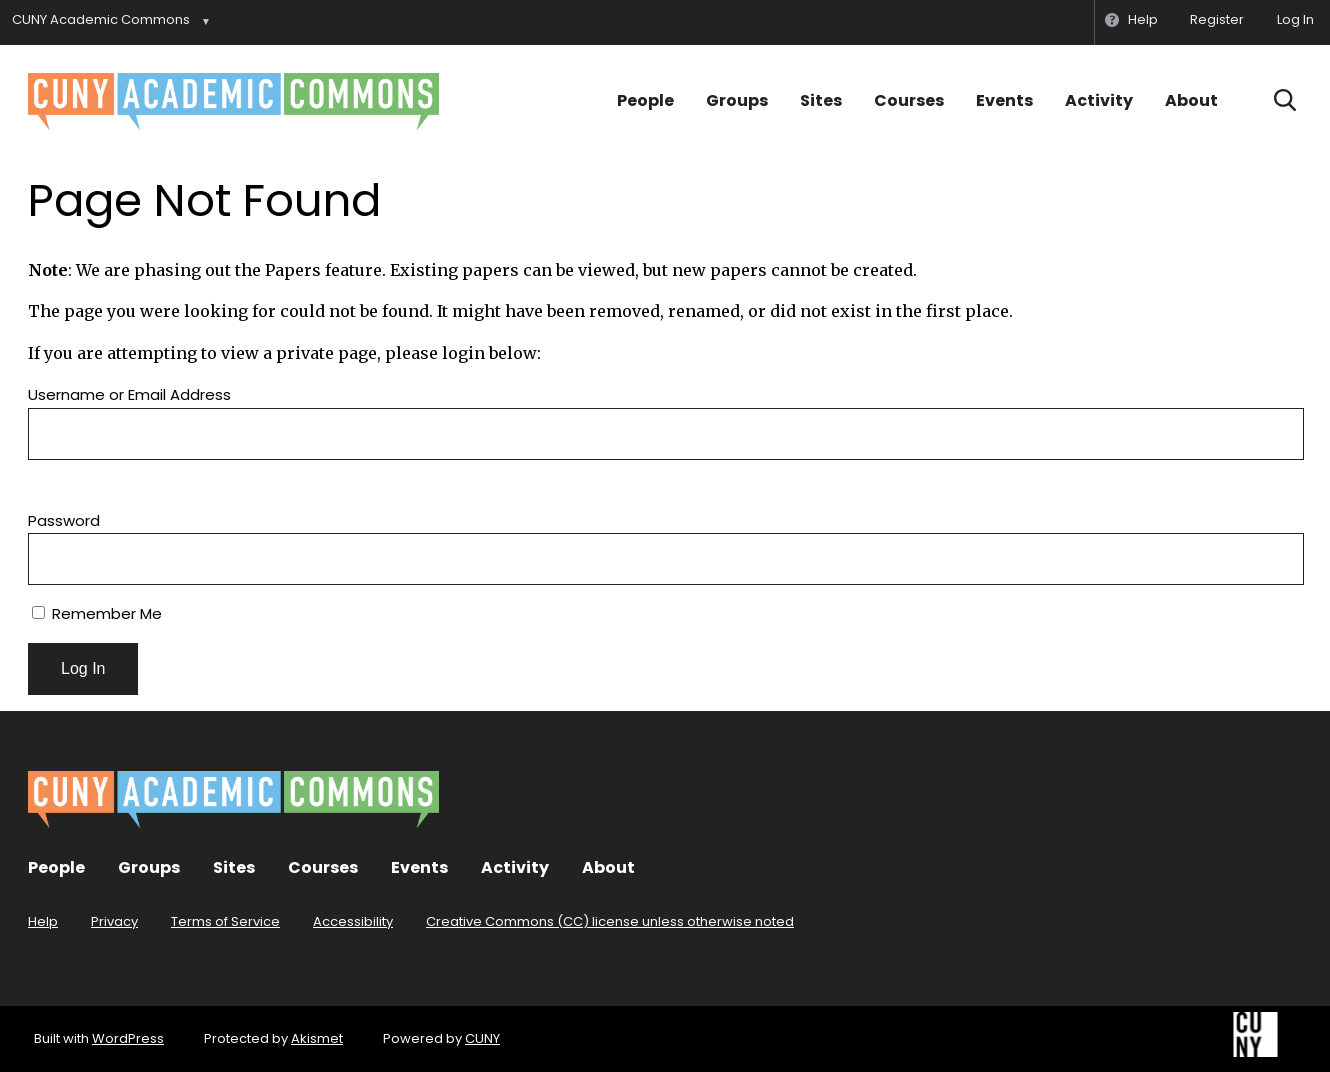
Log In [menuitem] (1295, 19)
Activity (1099, 100)
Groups (737, 100)
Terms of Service (225, 921)
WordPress (128, 1038)
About (1191, 100)
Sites (821, 100)
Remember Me (97, 613)
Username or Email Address (129, 394)
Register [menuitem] (1217, 19)
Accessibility (353, 921)
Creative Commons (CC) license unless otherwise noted (610, 921)
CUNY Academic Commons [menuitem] (101, 19)
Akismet (317, 1038)
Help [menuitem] (1143, 19)
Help (43, 921)
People (645, 100)
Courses (909, 100)
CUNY (482, 1038)
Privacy (114, 921)
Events (1004, 100)
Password (64, 520)
